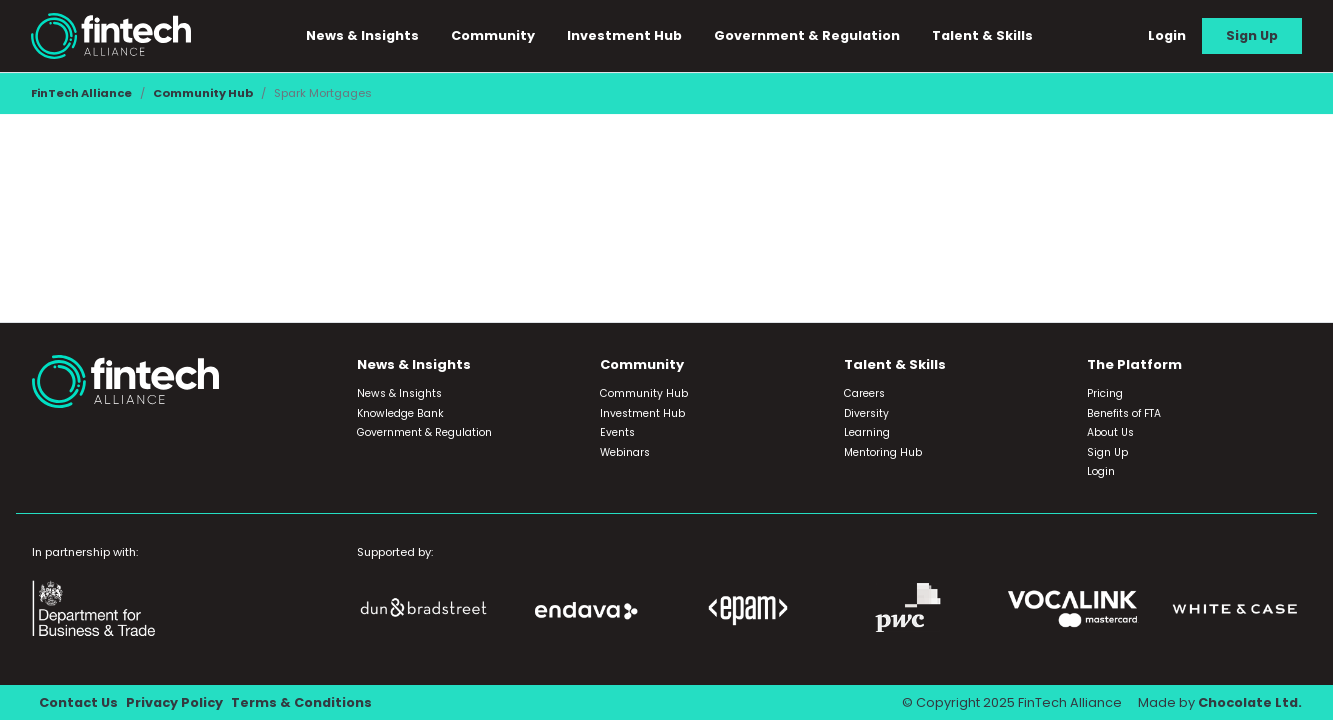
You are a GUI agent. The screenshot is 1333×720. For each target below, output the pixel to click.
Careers (864, 393)
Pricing (1105, 393)
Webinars (625, 452)
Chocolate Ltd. (1250, 702)
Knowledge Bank (400, 413)
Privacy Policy (174, 702)
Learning (867, 432)
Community (493, 35)
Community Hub (203, 93)
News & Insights (362, 35)
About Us (1110, 432)
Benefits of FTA (1124, 413)
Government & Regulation (807, 35)
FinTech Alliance (81, 93)
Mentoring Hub (883, 452)
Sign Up (1252, 35)
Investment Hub (624, 35)
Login (1167, 35)
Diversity (866, 413)
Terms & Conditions (301, 702)
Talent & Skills (982, 35)
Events (617, 432)
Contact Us (78, 702)
